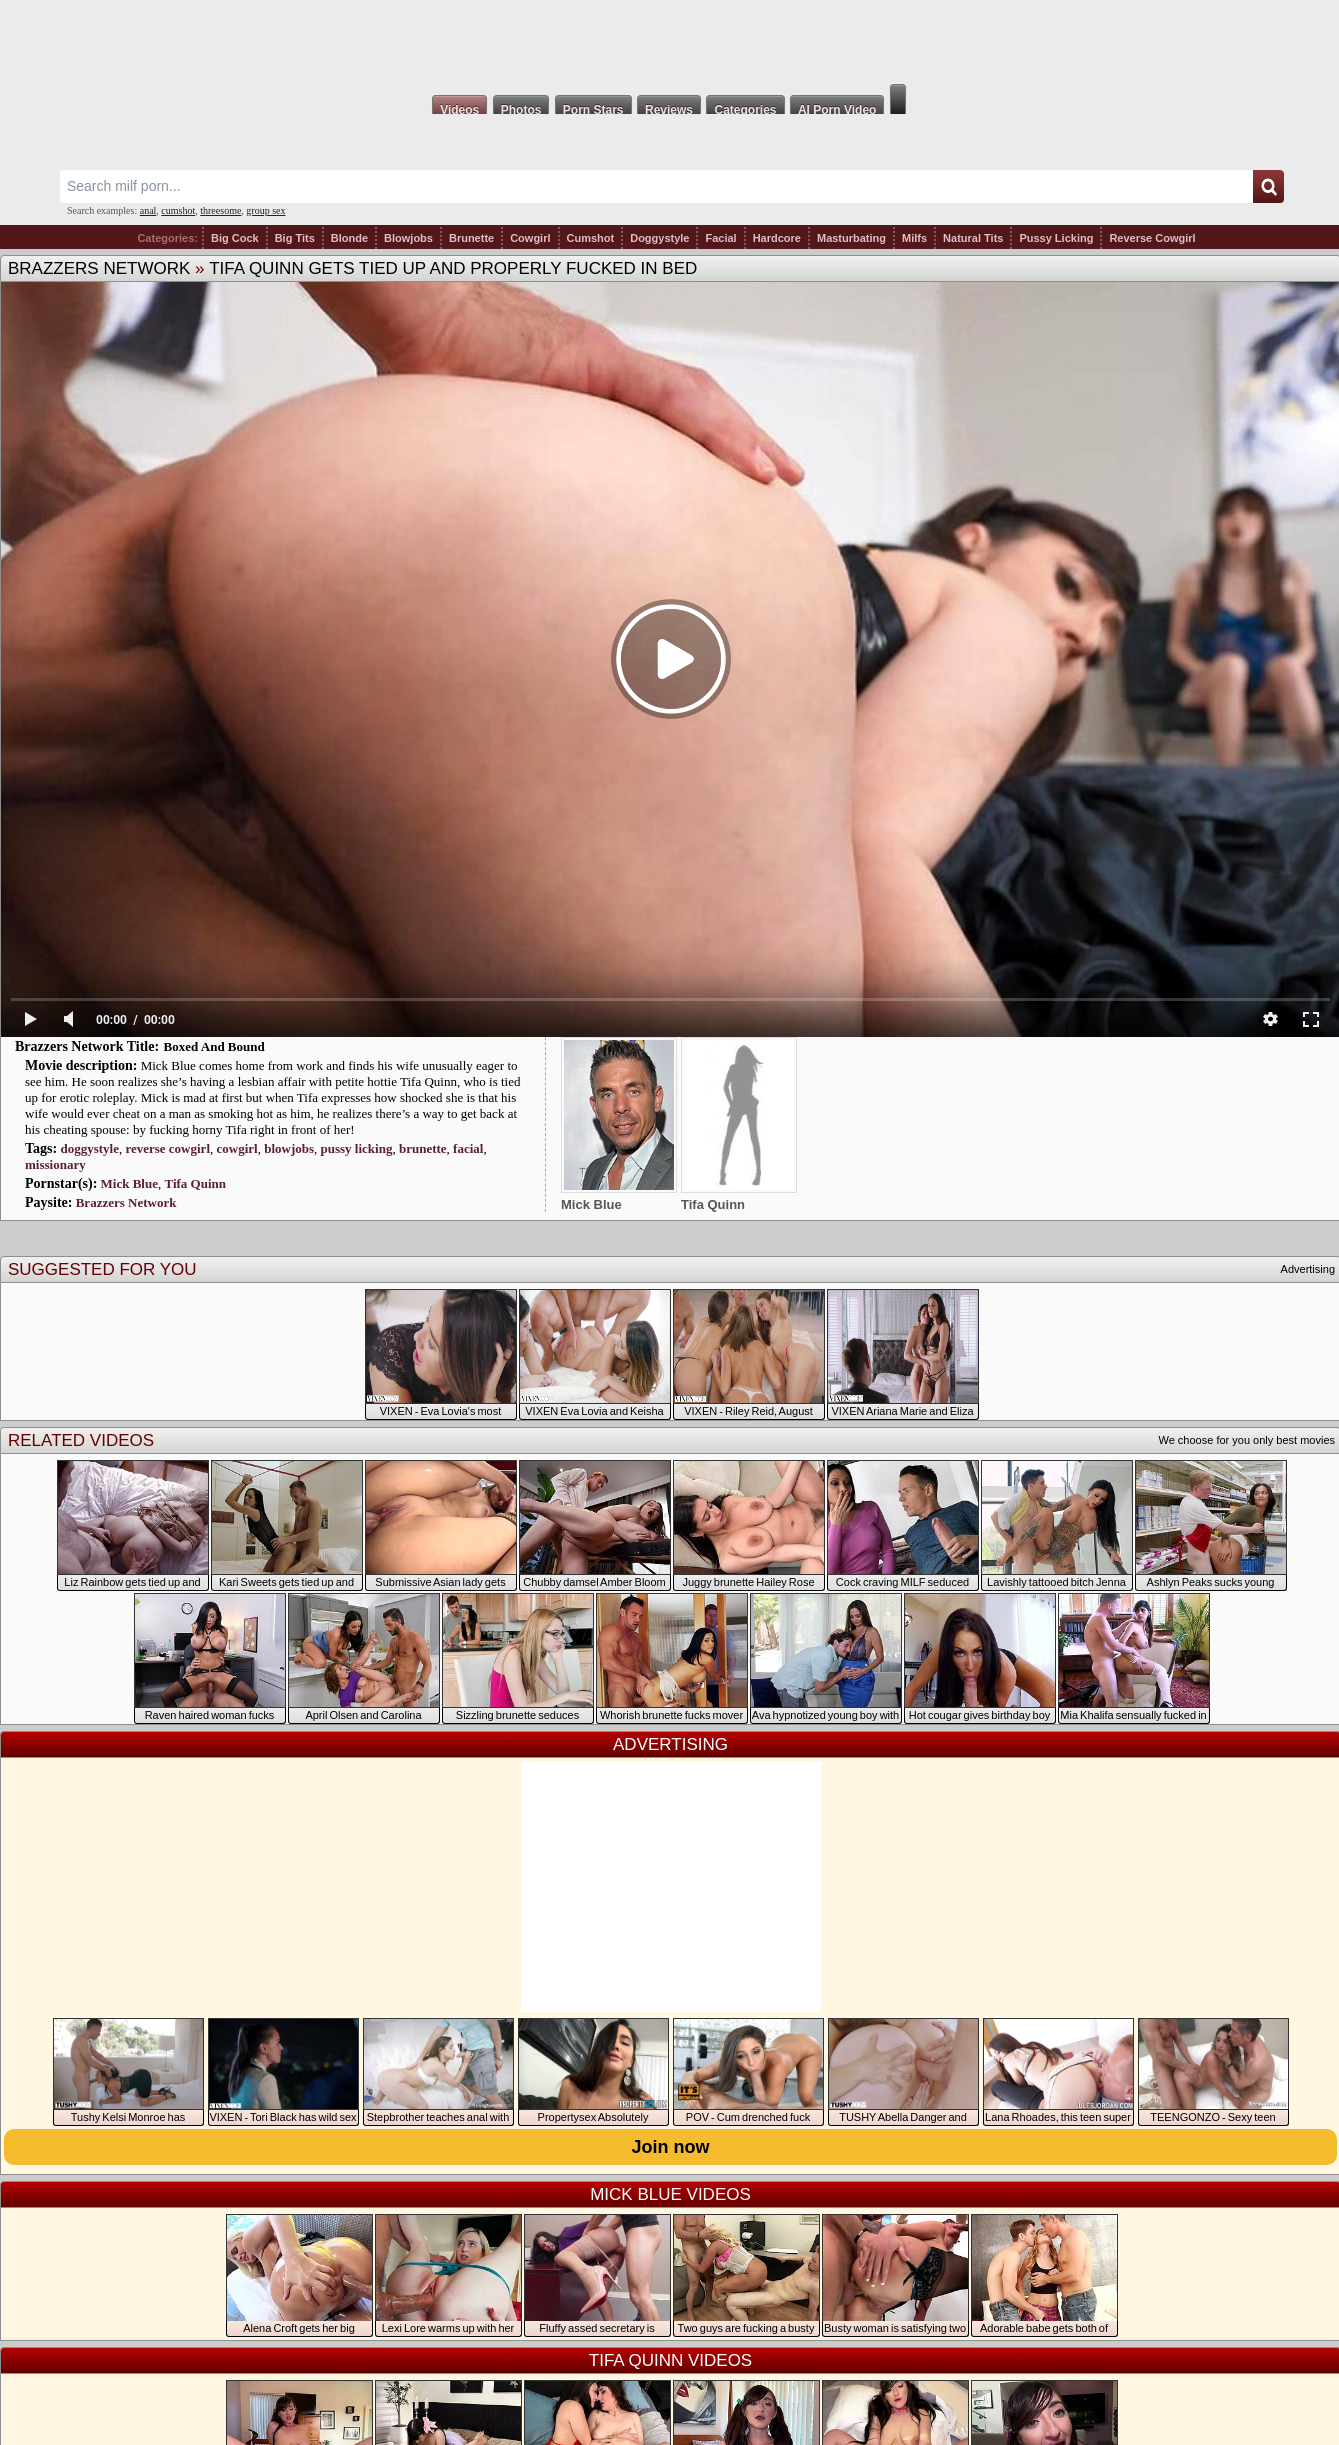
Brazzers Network (99, 268)
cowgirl (237, 1148)
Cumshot (591, 238)
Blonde (349, 238)
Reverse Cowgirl (1152, 238)
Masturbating (851, 238)
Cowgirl (530, 238)
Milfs (914, 238)
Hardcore (777, 238)
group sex (265, 210)
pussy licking (357, 1148)
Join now (671, 2147)
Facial (720, 238)
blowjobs (289, 1148)
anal (148, 210)
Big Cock (235, 238)
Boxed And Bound (214, 1046)
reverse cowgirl (167, 1148)
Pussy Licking (1056, 238)
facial (468, 1148)
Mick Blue (129, 1183)
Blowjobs (408, 238)
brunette (423, 1148)
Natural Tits (973, 238)
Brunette (471, 238)
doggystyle (89, 1148)
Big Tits (295, 238)
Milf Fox (669, 42)
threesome (220, 210)
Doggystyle (659, 238)
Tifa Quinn (195, 1183)
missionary (55, 1164)
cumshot (178, 210)
